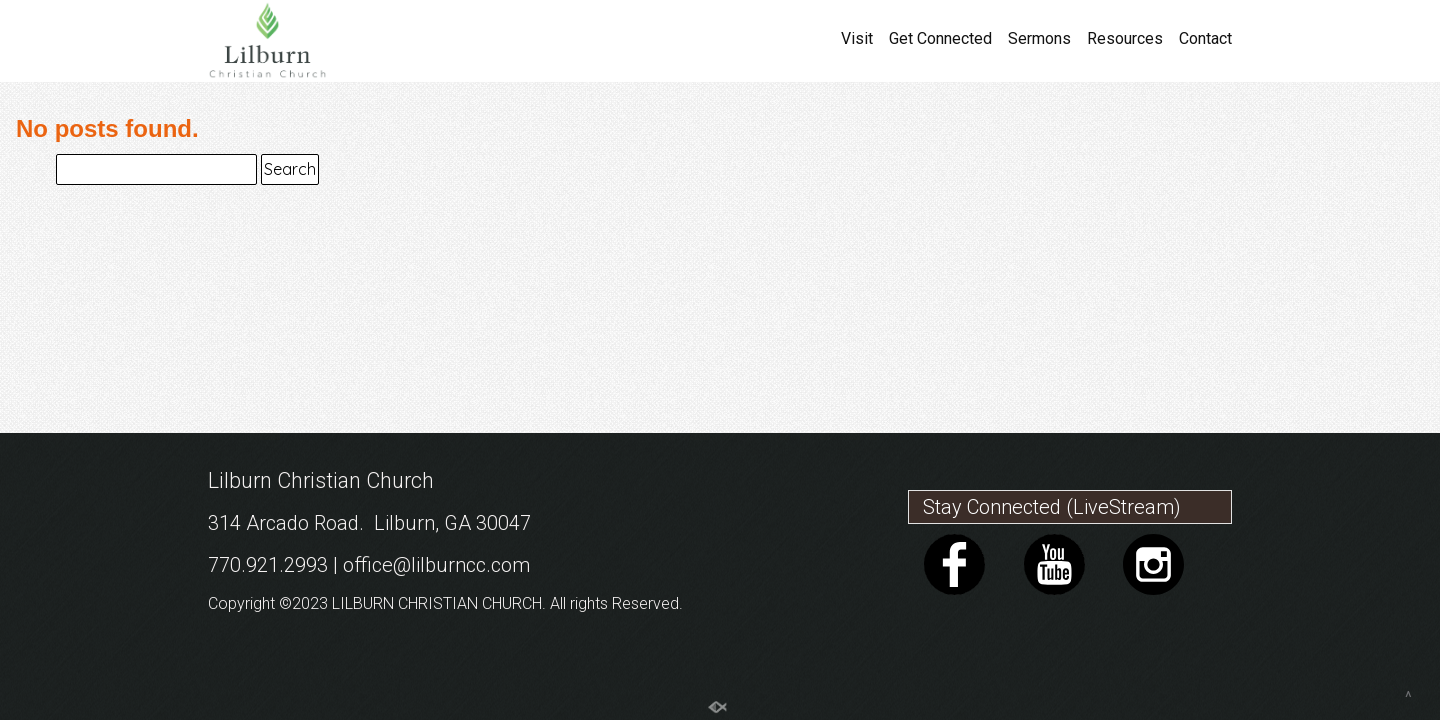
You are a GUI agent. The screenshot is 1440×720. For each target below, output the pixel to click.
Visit (857, 39)
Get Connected (940, 39)
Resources (1125, 39)
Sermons (1039, 39)
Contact (1205, 39)
